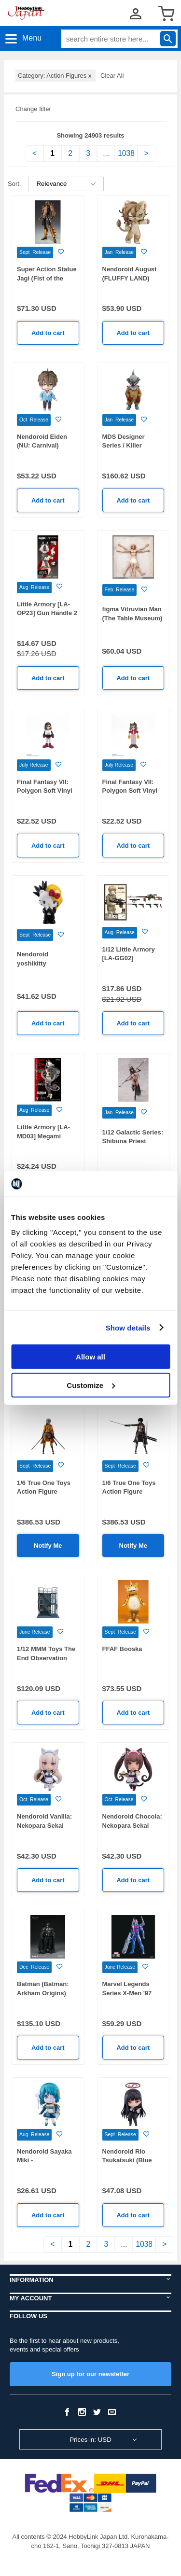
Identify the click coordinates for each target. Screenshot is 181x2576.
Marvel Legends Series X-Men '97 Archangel (127, 1992)
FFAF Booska (122, 1648)
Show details (128, 1327)
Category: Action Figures (55, 75)
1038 (126, 153)
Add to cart (48, 332)
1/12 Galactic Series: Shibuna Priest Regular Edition (132, 1141)
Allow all (90, 1357)
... (106, 153)
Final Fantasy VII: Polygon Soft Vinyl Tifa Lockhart (44, 790)
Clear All (112, 75)
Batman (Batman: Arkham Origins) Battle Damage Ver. (45, 1992)
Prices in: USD (90, 2439)
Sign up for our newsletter (90, 2374)
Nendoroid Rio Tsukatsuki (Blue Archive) (127, 2160)
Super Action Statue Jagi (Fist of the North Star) (47, 278)
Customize (91, 1385)
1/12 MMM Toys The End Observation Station (46, 1657)
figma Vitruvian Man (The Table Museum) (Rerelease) (132, 617)
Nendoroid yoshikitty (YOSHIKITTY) (38, 963)
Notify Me (48, 1545)
